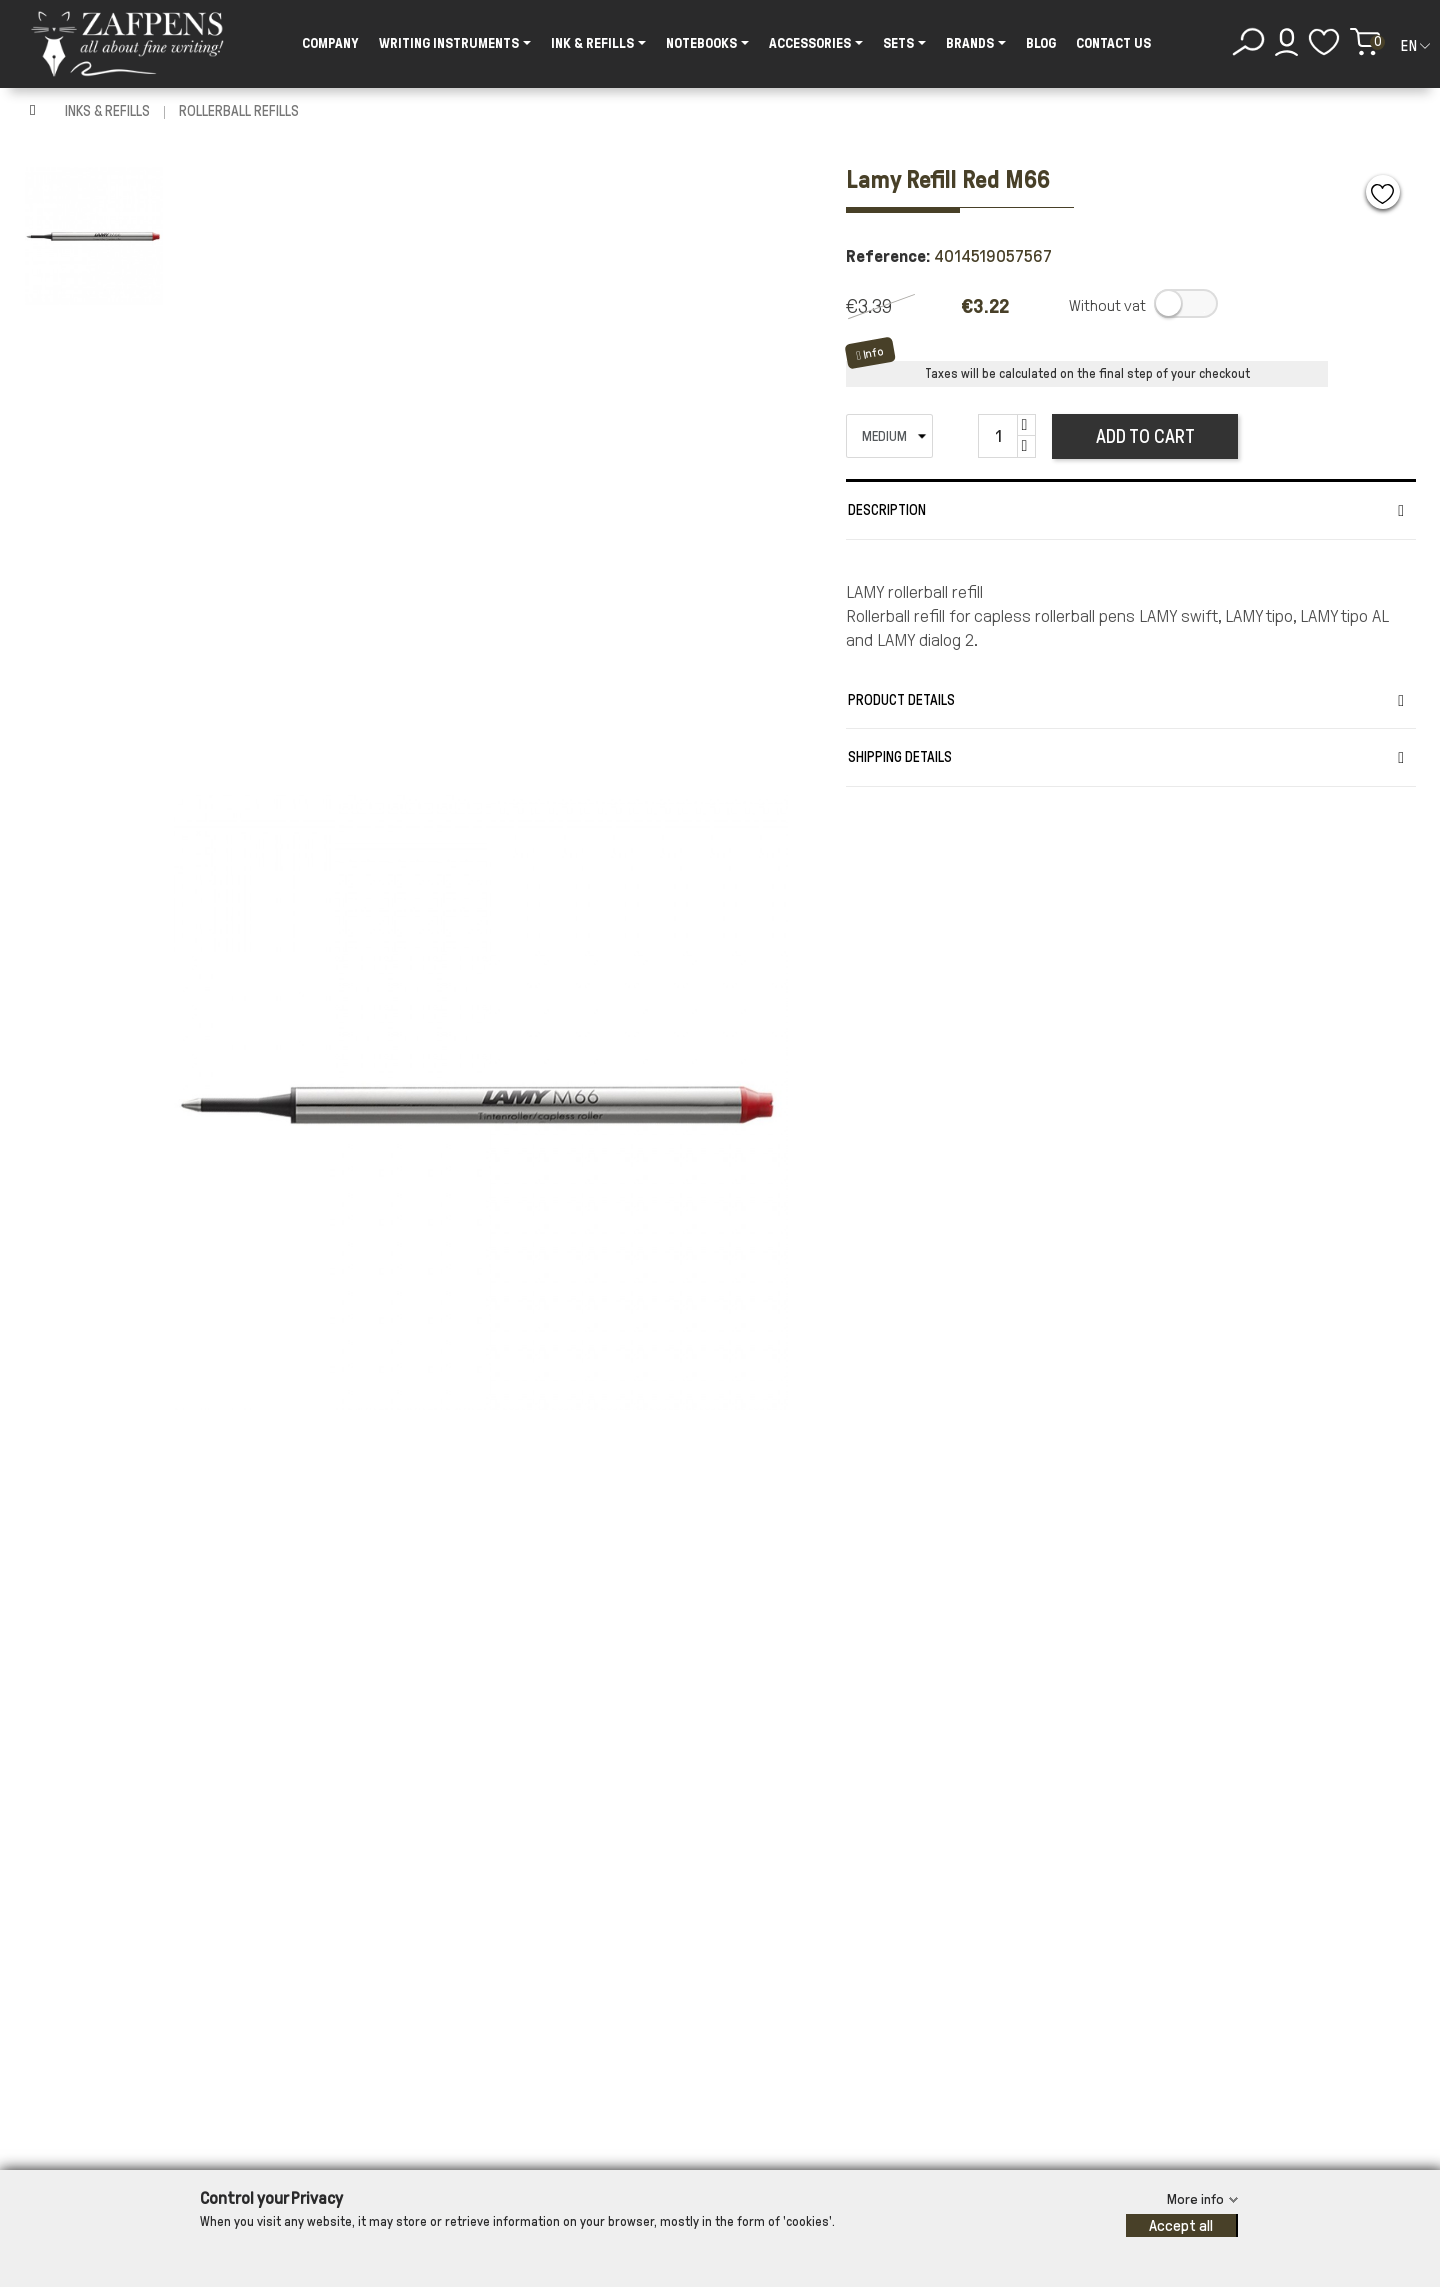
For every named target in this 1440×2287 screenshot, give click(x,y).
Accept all (1181, 2225)
